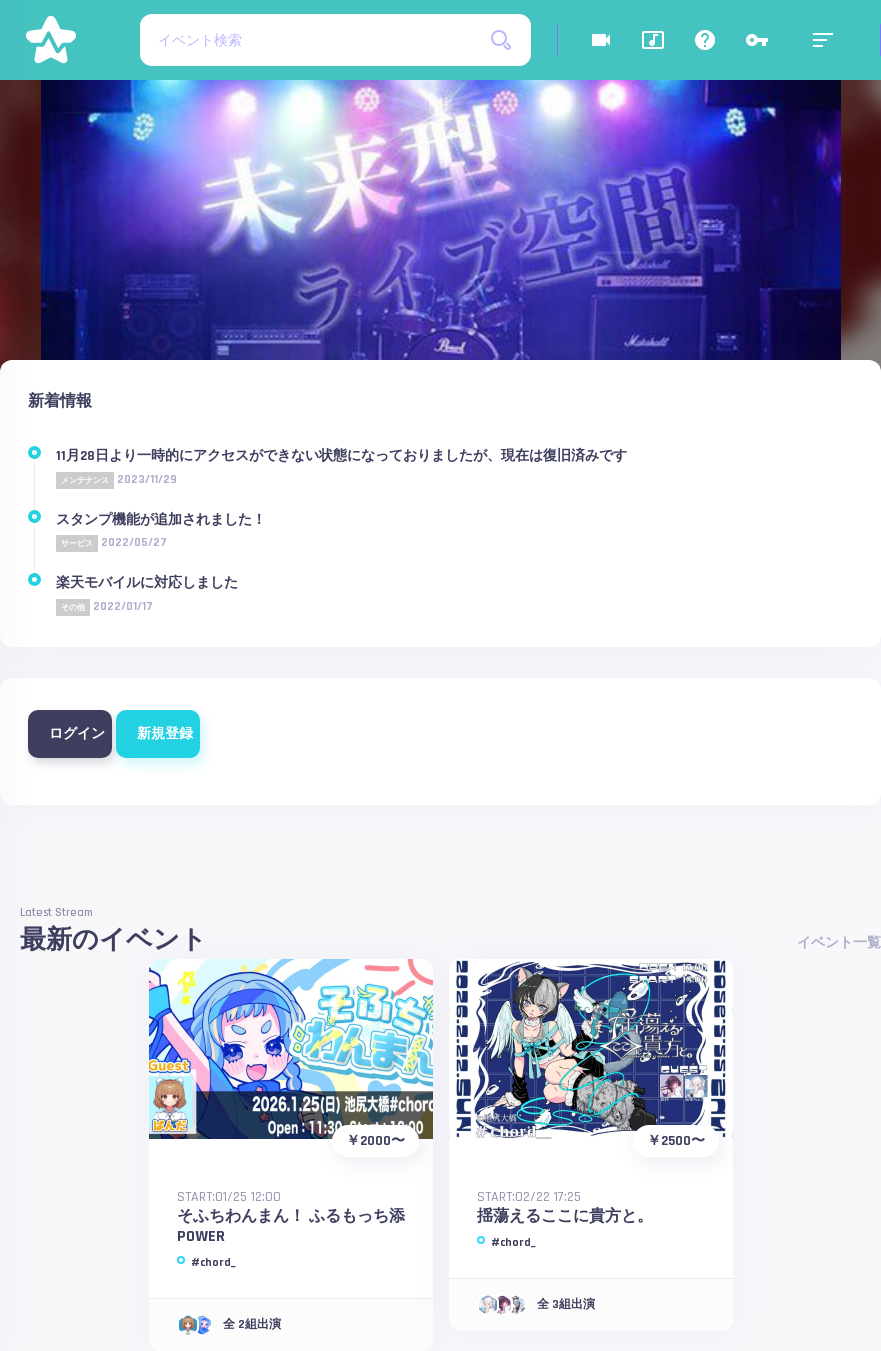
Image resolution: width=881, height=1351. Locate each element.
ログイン (73, 734)
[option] (441, 260)
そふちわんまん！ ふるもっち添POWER (291, 1226)
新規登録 (161, 734)
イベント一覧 (839, 943)
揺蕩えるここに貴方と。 (565, 1216)
